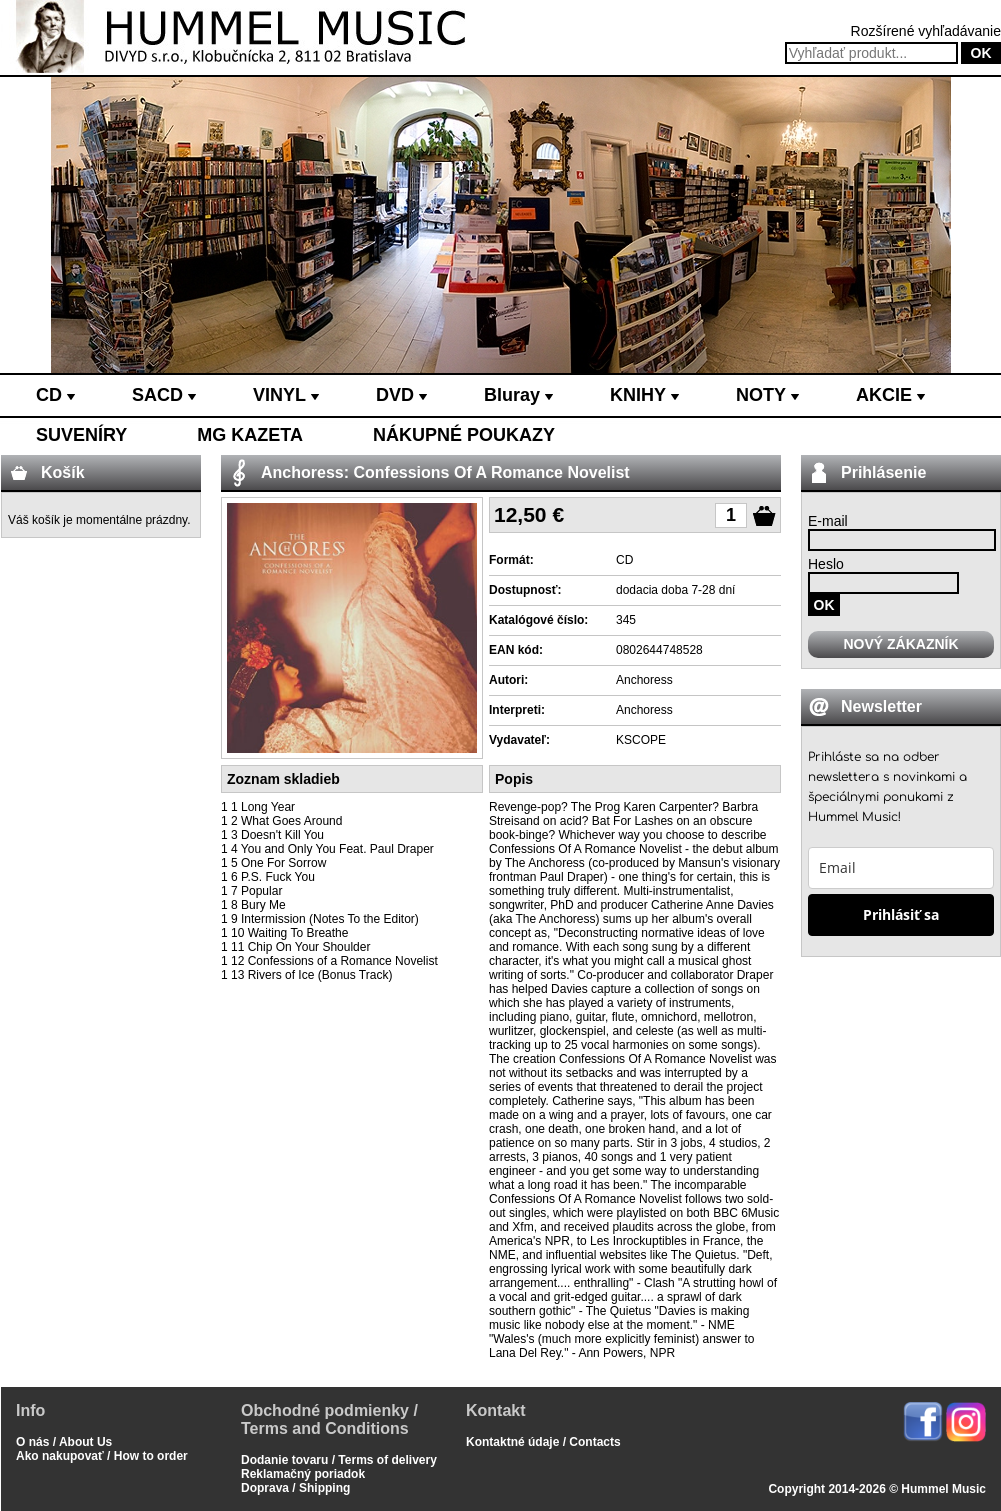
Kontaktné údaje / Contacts (543, 1442)
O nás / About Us (64, 1442)
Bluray (518, 395)
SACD (164, 395)
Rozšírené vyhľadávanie (926, 31)
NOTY (767, 395)
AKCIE (890, 395)
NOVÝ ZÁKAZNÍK (900, 644)
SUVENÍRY (81, 435)
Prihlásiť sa (901, 914)
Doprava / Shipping (295, 1488)
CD (55, 395)
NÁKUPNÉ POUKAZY (464, 435)
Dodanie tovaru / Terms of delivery (339, 1460)
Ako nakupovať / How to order (102, 1456)
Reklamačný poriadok (303, 1474)
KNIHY (644, 395)
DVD (401, 395)
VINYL (286, 395)
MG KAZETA (250, 435)
